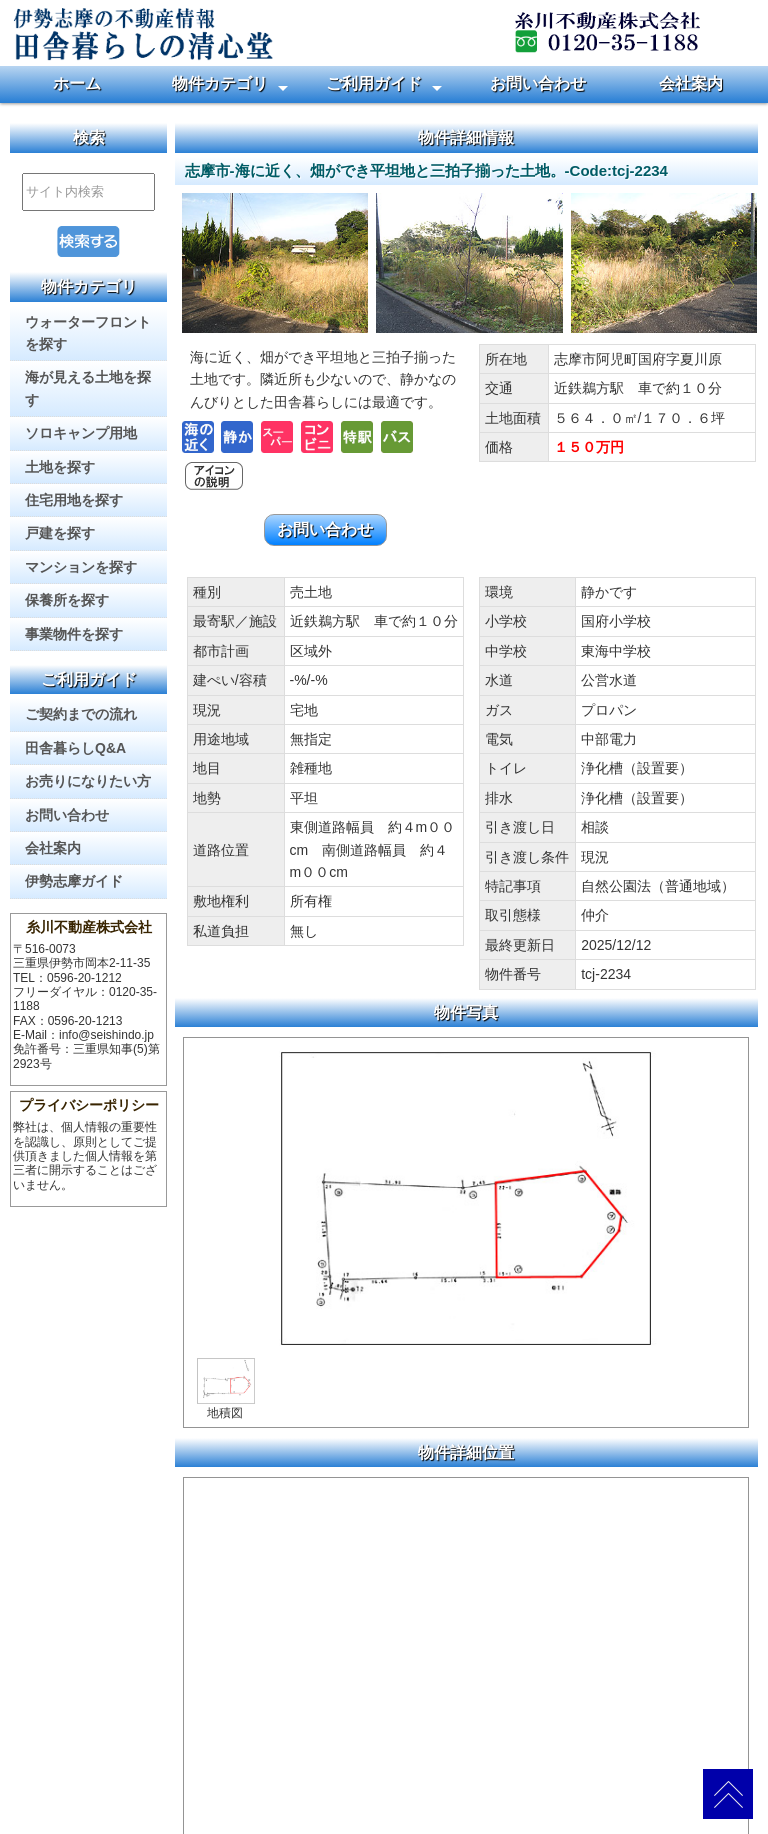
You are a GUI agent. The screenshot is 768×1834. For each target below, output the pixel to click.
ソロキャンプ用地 (81, 433)
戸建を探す (60, 533)
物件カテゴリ (220, 83)
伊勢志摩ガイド (74, 881)
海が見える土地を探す (88, 388)
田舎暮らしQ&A (75, 748)
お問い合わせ (538, 83)
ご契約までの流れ (81, 714)
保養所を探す (67, 600)
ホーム (77, 83)
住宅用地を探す (74, 500)
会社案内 (691, 83)
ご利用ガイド (374, 83)
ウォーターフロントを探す (88, 333)
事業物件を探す (74, 634)
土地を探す (60, 467)
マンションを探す (81, 567)
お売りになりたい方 (88, 781)
